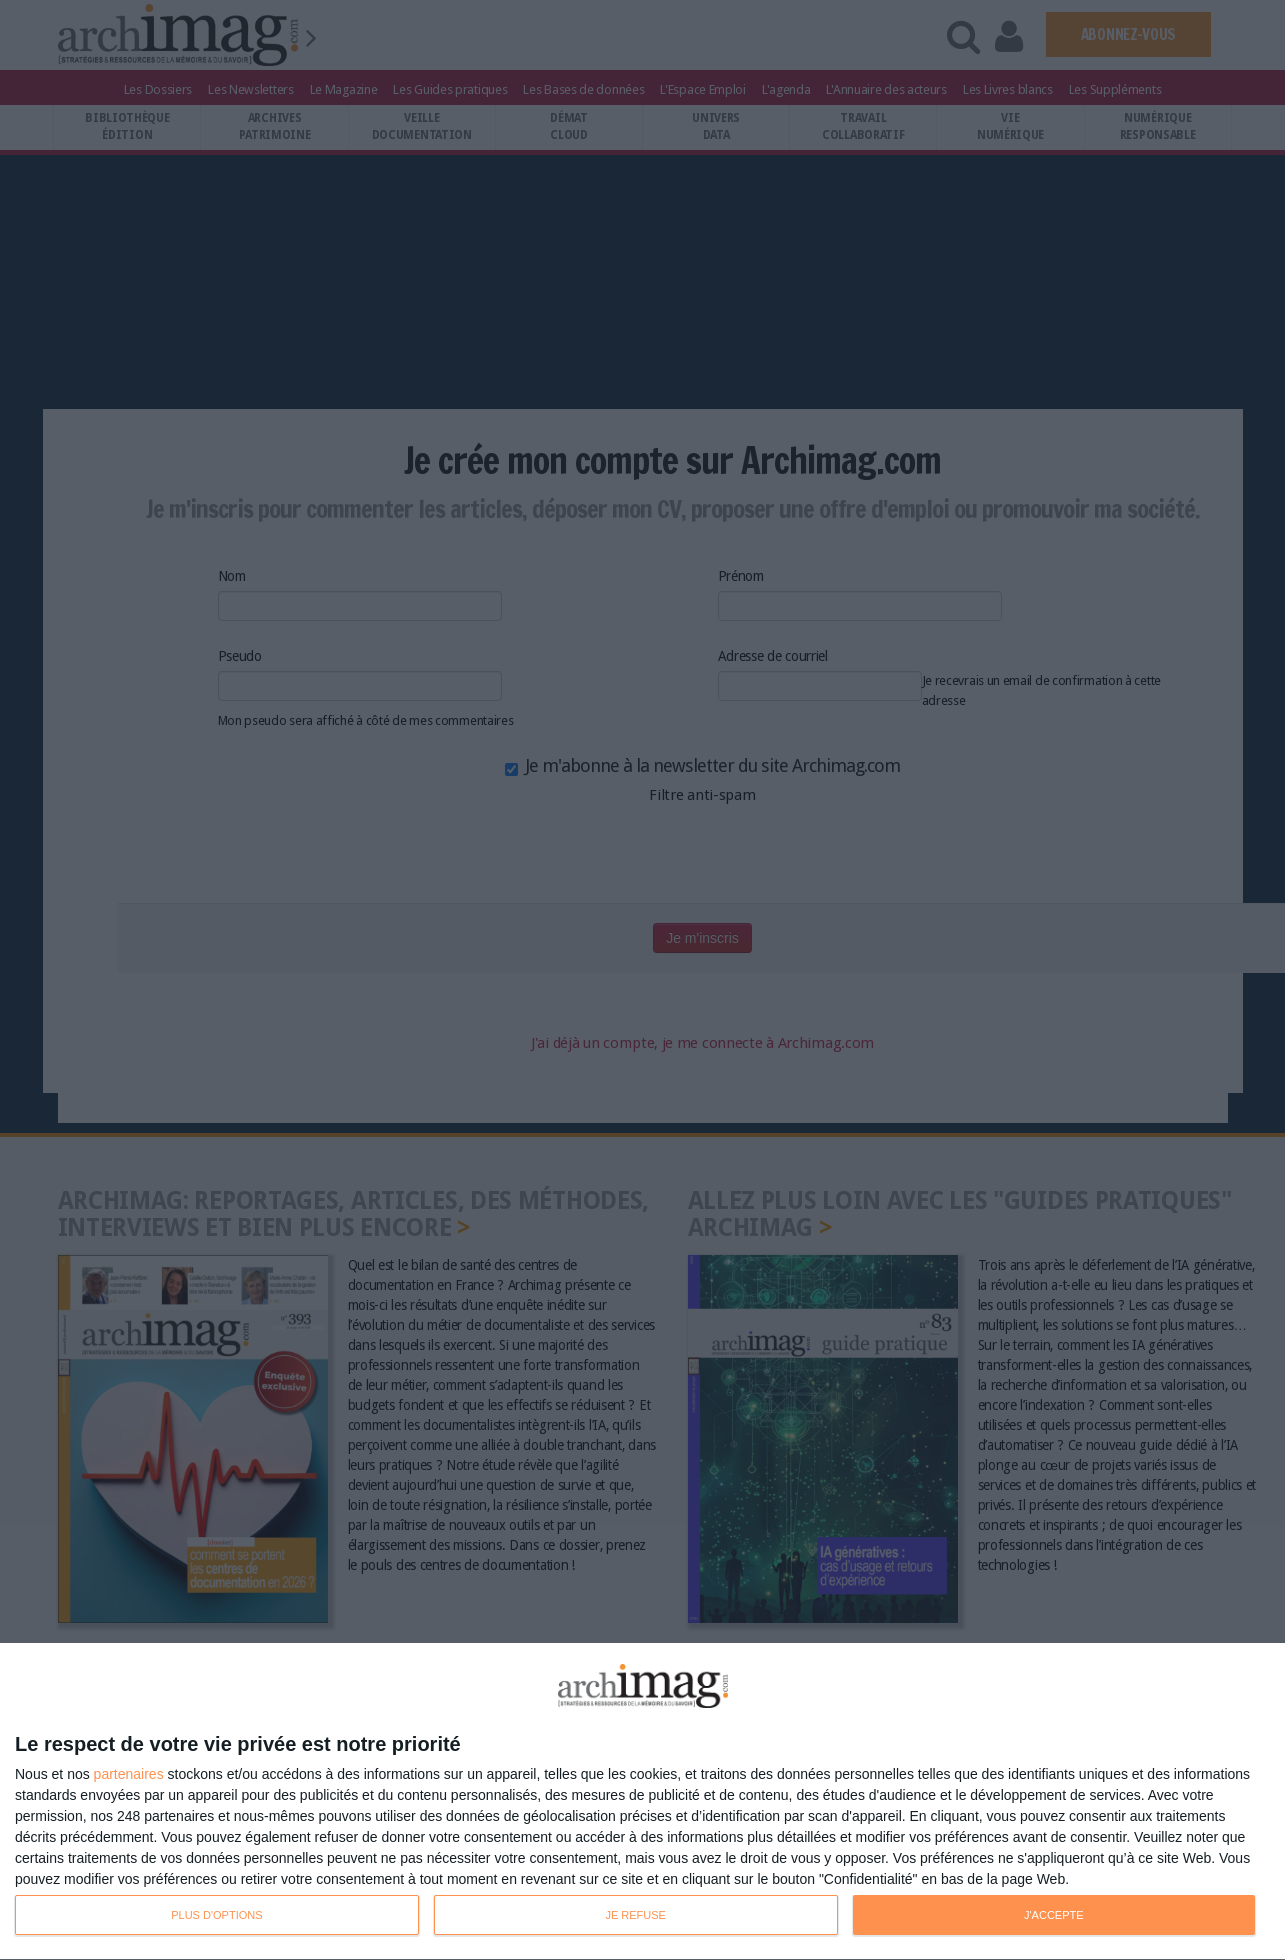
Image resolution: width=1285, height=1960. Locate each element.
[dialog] (642, 1802)
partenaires (129, 1774)
